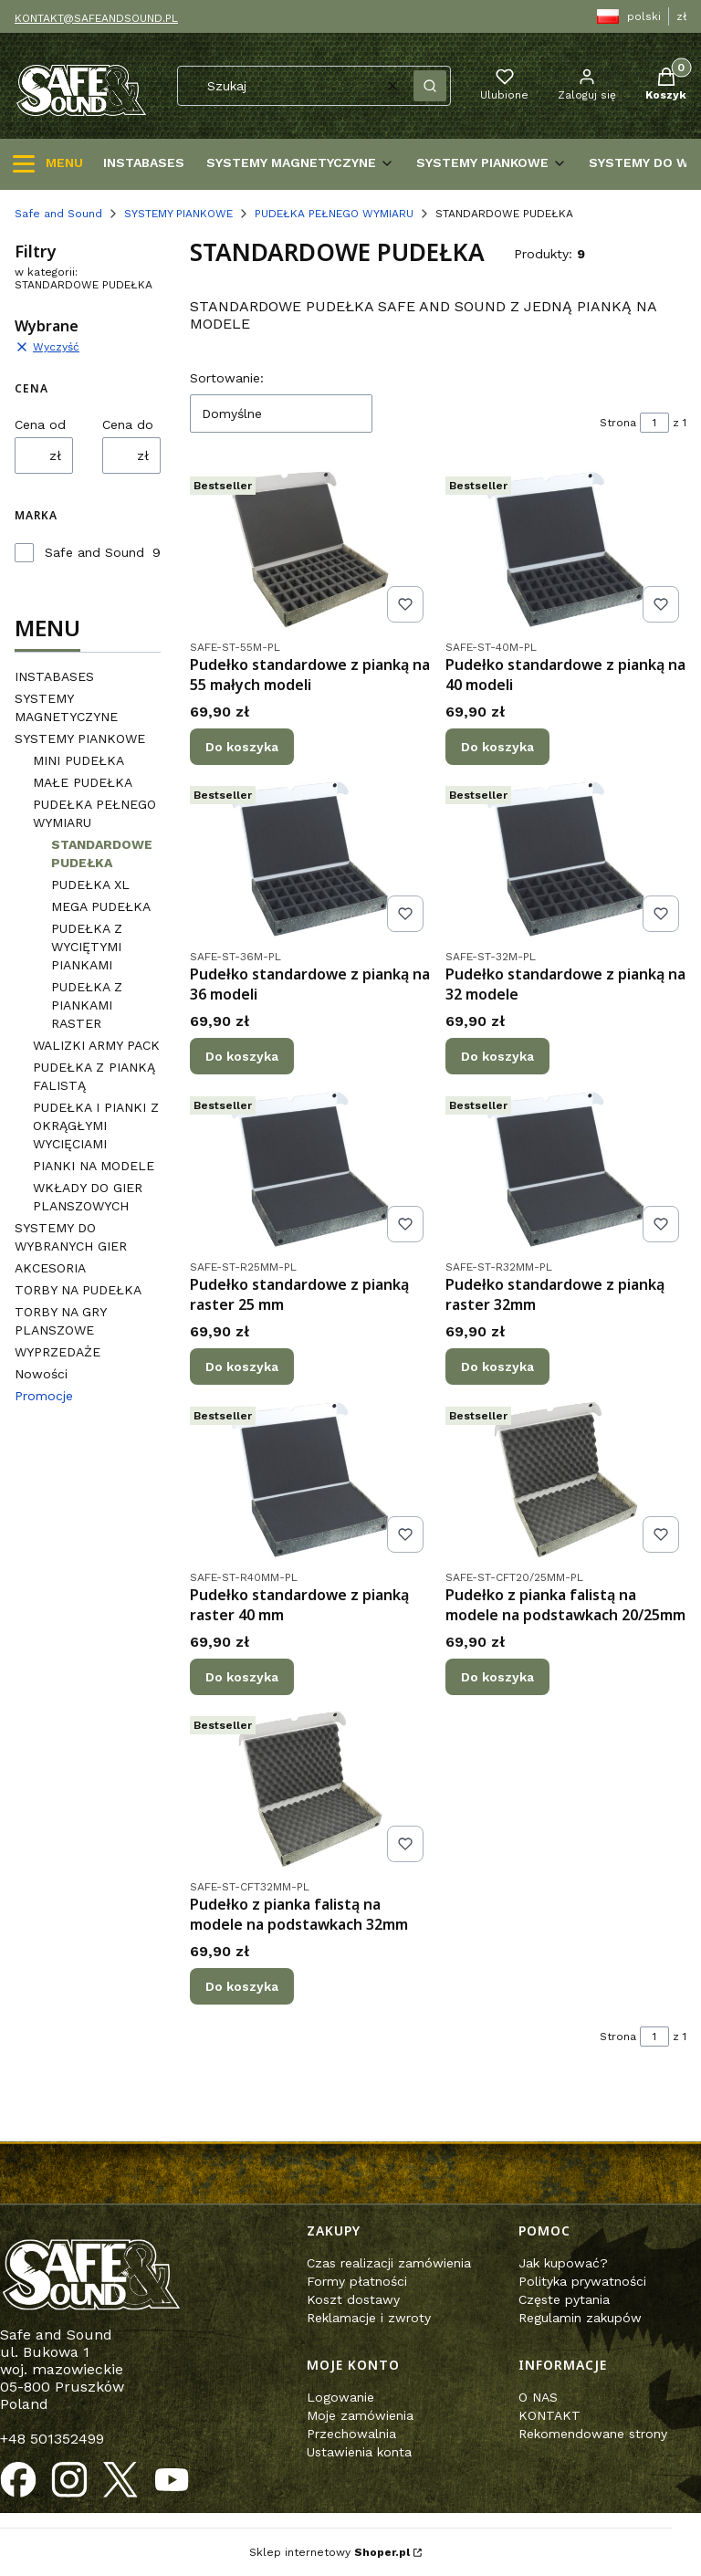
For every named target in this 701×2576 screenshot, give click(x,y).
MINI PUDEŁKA (78, 760)
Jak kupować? (563, 2263)
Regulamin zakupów (580, 2317)
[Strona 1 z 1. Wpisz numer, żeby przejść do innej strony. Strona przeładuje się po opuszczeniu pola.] (654, 423)
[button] (429, 85)
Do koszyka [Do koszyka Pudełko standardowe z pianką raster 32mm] (497, 1366)
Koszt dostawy (353, 2299)
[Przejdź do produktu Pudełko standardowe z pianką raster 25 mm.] (310, 1169)
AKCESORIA (50, 1268)
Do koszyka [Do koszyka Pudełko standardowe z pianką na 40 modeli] (497, 745)
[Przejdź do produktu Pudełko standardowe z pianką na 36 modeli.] (310, 859)
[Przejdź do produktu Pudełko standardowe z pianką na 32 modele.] (565, 859)
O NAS (538, 2397)
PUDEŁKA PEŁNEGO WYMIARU (334, 213)
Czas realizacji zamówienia (389, 2263)
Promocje (44, 1395)
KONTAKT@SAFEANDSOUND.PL (96, 18)
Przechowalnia (351, 2433)
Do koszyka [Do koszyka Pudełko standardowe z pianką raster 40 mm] (241, 1676)
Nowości (41, 1374)
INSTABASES (54, 676)
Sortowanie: (227, 378)
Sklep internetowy (329, 2552)
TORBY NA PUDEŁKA (78, 1290)
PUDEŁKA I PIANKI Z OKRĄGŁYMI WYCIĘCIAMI (96, 1125)
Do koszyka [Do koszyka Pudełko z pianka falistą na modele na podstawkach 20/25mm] (497, 1676)
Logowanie (340, 2397)
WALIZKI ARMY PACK (96, 1045)
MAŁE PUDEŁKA (82, 782)
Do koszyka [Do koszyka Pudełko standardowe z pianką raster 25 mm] (241, 1366)
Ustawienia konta (359, 2452)
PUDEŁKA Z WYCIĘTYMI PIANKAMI (86, 946)
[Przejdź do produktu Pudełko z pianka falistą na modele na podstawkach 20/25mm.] (565, 1479)
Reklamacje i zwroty (369, 2317)
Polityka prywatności (582, 2281)
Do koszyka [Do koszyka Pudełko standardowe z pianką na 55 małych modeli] (241, 745)
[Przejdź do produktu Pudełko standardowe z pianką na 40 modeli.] (565, 549)
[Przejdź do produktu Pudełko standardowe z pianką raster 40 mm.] (310, 1479)
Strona (618, 422)
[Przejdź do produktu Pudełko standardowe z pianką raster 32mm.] (565, 1169)
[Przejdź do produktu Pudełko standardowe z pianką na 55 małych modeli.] (310, 549)
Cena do (127, 424)
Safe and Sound (58, 213)
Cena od (40, 424)
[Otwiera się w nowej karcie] (18, 2480)
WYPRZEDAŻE (57, 1352)
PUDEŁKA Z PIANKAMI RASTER (86, 1005)
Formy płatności (357, 2281)
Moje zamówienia (360, 2415)
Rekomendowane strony (592, 2433)
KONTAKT (549, 2415)
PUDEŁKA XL (90, 884)
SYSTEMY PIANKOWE (178, 213)
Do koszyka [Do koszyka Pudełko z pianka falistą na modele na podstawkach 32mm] (241, 1986)
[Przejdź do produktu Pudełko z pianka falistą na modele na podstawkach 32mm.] (310, 1789)
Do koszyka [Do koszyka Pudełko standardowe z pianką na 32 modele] (497, 1056)
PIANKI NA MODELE (93, 1165)
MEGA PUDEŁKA (101, 906)
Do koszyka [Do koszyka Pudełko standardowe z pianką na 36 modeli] (241, 1056)
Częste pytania (564, 2299)
